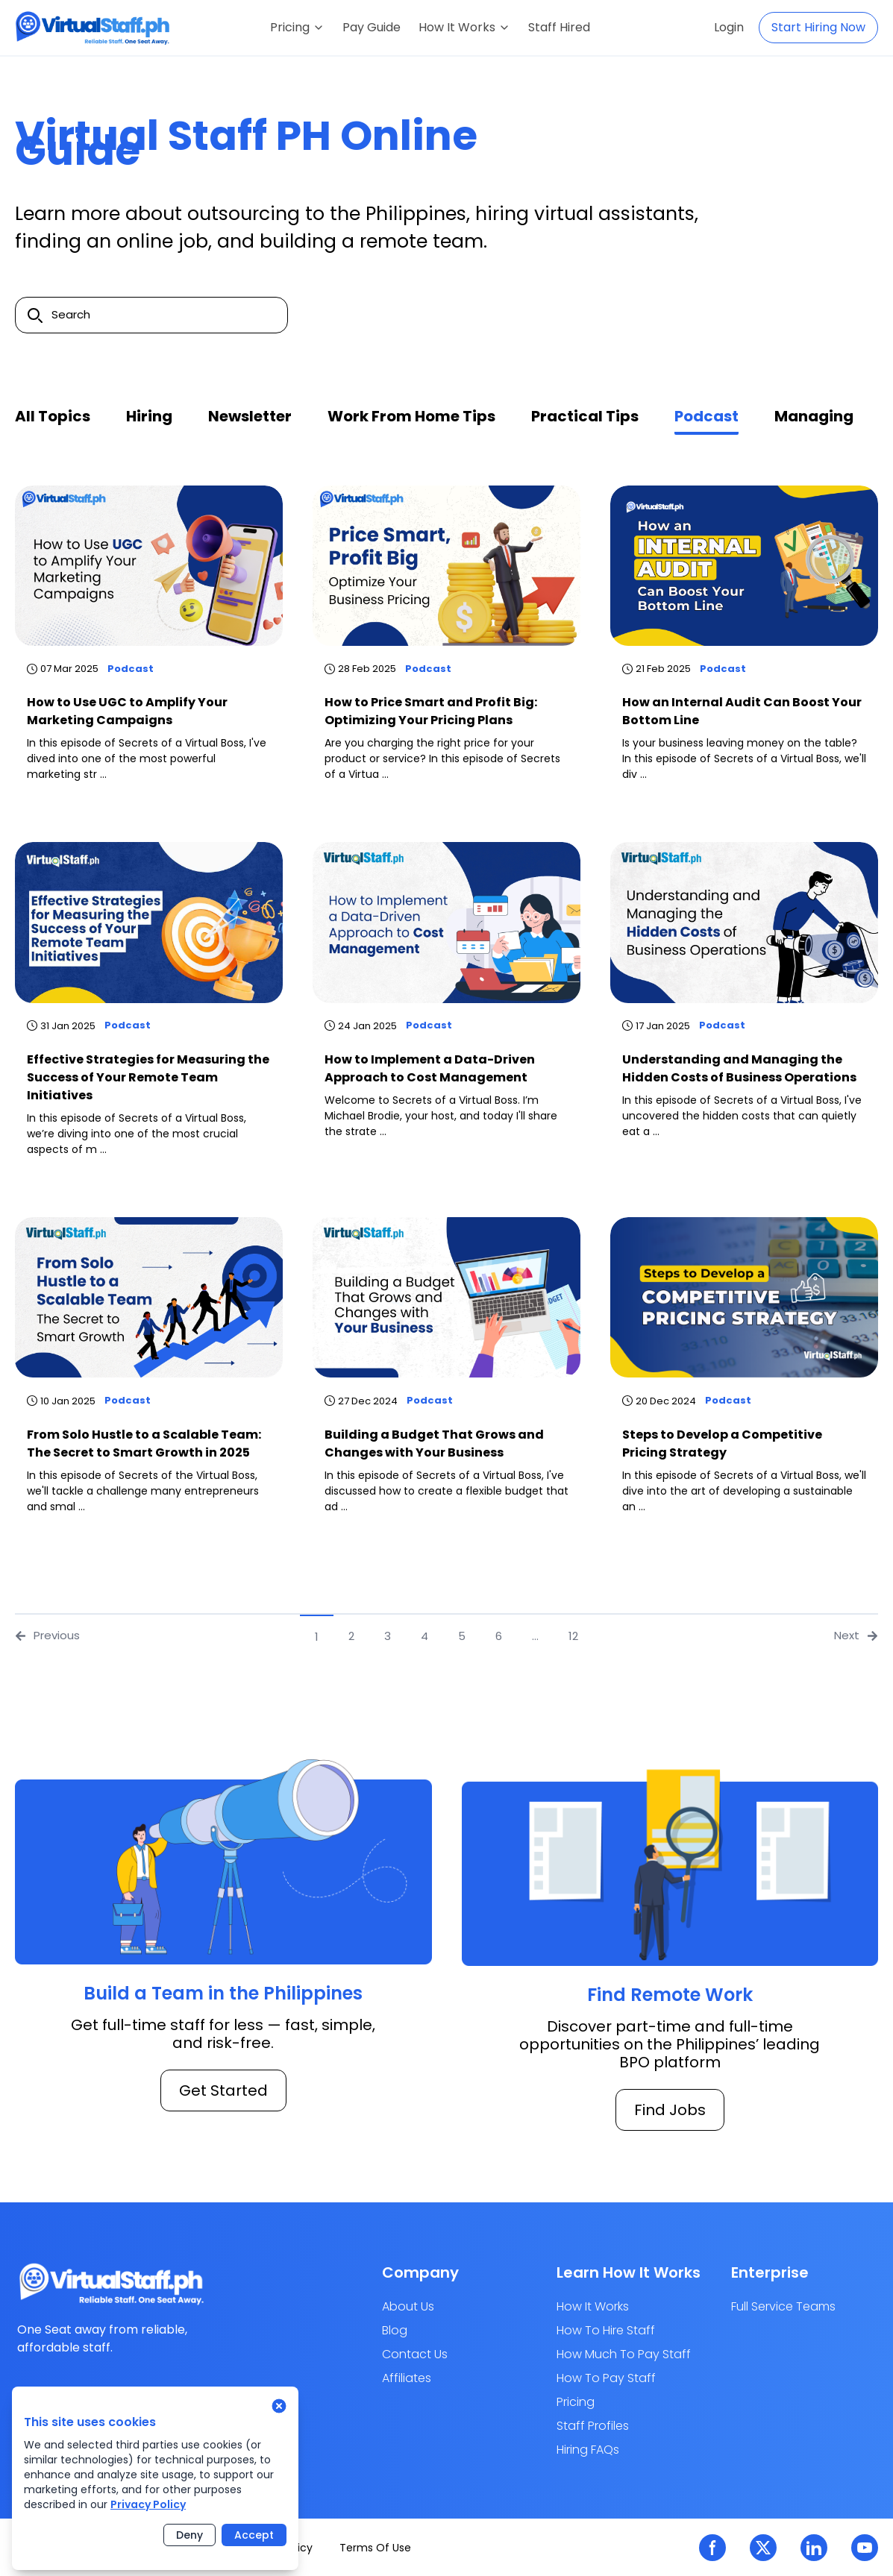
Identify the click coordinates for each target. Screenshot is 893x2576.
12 (573, 1636)
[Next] (605, 1636)
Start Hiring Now (818, 27)
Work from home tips (411, 416)
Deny (189, 2535)
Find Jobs (670, 2109)
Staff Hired (559, 27)
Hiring (149, 416)
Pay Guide (371, 27)
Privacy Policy (148, 2504)
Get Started (223, 2090)
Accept (254, 2535)
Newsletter (250, 416)
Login (729, 27)
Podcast (706, 416)
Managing (813, 416)
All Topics (52, 416)
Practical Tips (585, 416)
